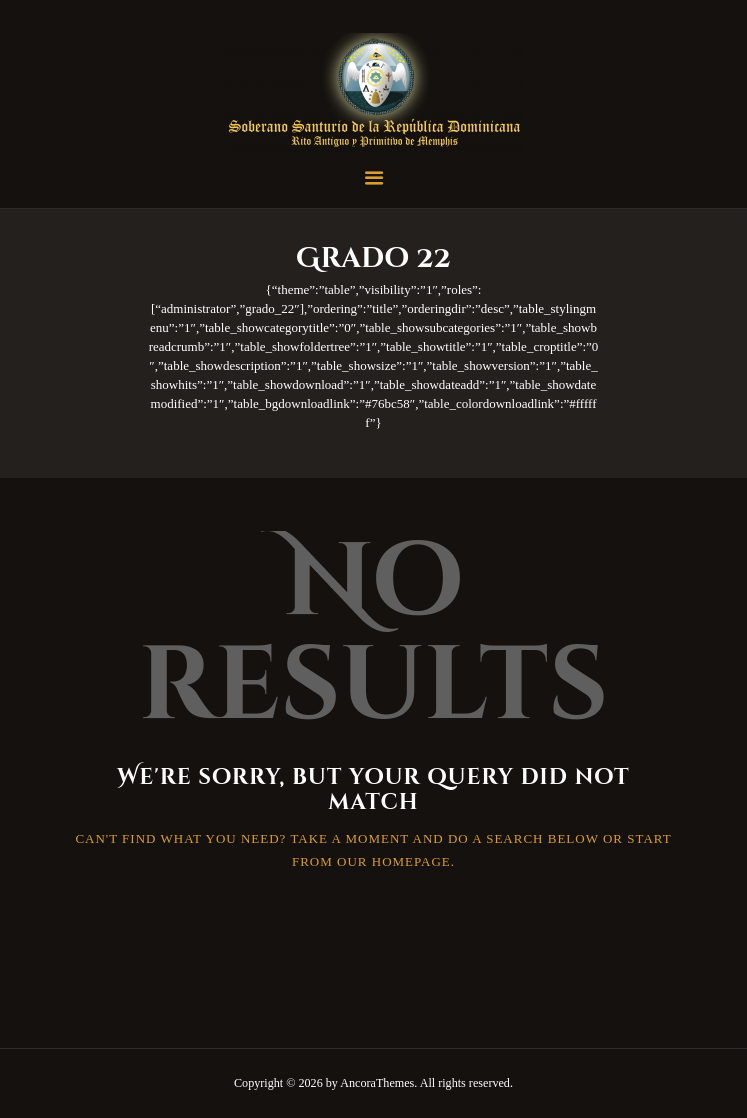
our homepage (394, 861)
